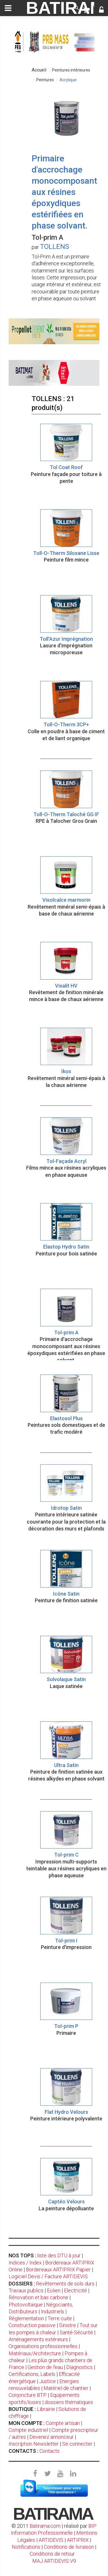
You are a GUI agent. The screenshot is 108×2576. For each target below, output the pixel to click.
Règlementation (26, 2318)
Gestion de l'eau (45, 2367)
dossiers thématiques (69, 2402)
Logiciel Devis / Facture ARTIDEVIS (48, 2276)
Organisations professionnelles (43, 2346)
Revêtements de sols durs (65, 2284)
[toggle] (8, 8)
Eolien (53, 2290)
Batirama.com (45, 2526)
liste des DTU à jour (59, 2255)
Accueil (39, 70)
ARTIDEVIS (51, 2540)
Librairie (46, 2409)
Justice (47, 2381)
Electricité (75, 2290)
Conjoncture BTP (28, 2395)
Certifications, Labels (32, 2374)
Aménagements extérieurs (38, 2339)
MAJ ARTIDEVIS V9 (54, 2561)
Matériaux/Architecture (35, 2353)
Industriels (52, 2311)
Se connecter (77, 2444)
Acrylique (68, 80)
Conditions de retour (52, 2554)
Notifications (26, 2547)
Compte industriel (28, 2430)
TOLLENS (54, 247)
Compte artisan (63, 2423)
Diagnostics (79, 2367)
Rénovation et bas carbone (38, 2297)
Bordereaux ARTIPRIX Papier (58, 2270)
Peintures (45, 80)
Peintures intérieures (71, 70)
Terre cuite (60, 2318)
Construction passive (32, 2325)
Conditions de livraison (69, 2547)
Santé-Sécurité (76, 2332)
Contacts (49, 2451)
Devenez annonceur (51, 2437)
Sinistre (67, 2325)
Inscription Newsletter (34, 2444)
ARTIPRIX (78, 2540)
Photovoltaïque (26, 2305)
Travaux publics (26, 2290)
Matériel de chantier (65, 2388)
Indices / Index (25, 2263)
